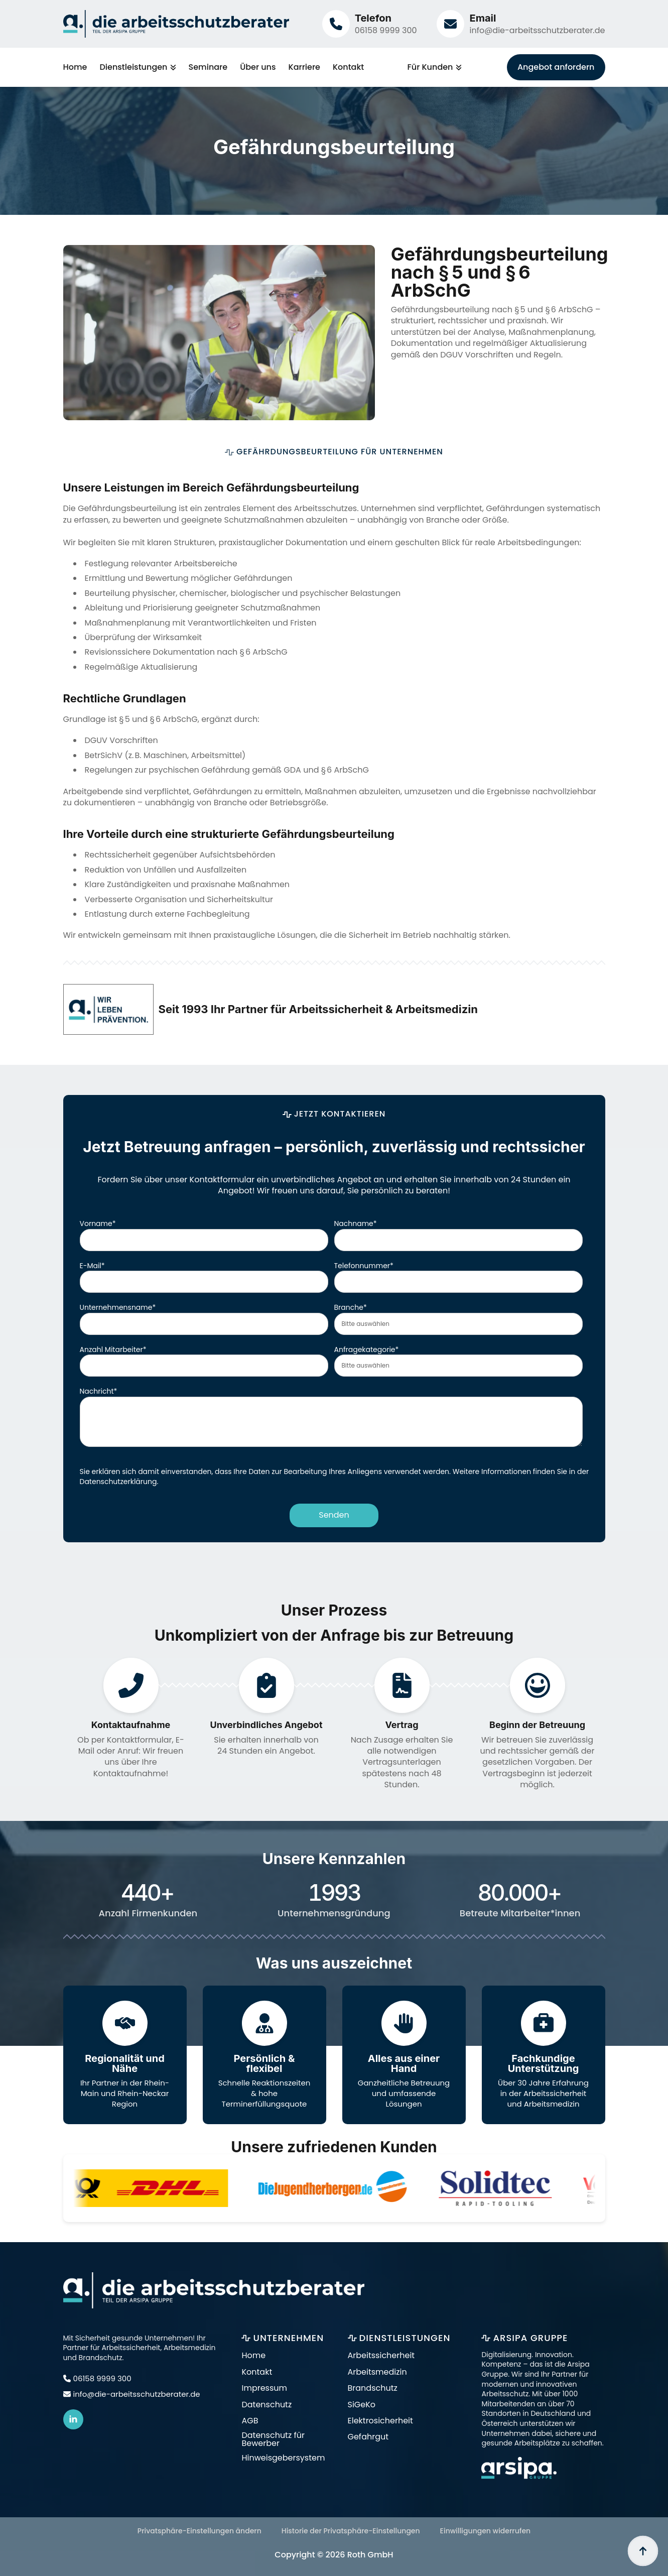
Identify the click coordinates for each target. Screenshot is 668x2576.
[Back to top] (643, 2551)
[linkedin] (73, 2419)
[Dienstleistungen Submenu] (172, 67)
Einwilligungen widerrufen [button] (485, 2531)
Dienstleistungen (133, 67)
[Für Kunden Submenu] (457, 67)
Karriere (304, 67)
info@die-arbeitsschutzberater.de (537, 30)
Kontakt (348, 67)
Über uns (258, 67)
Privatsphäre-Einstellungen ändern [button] (199, 2531)
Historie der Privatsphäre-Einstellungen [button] (351, 2531)
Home (75, 67)
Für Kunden (430, 67)
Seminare (208, 67)
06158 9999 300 (386, 30)
